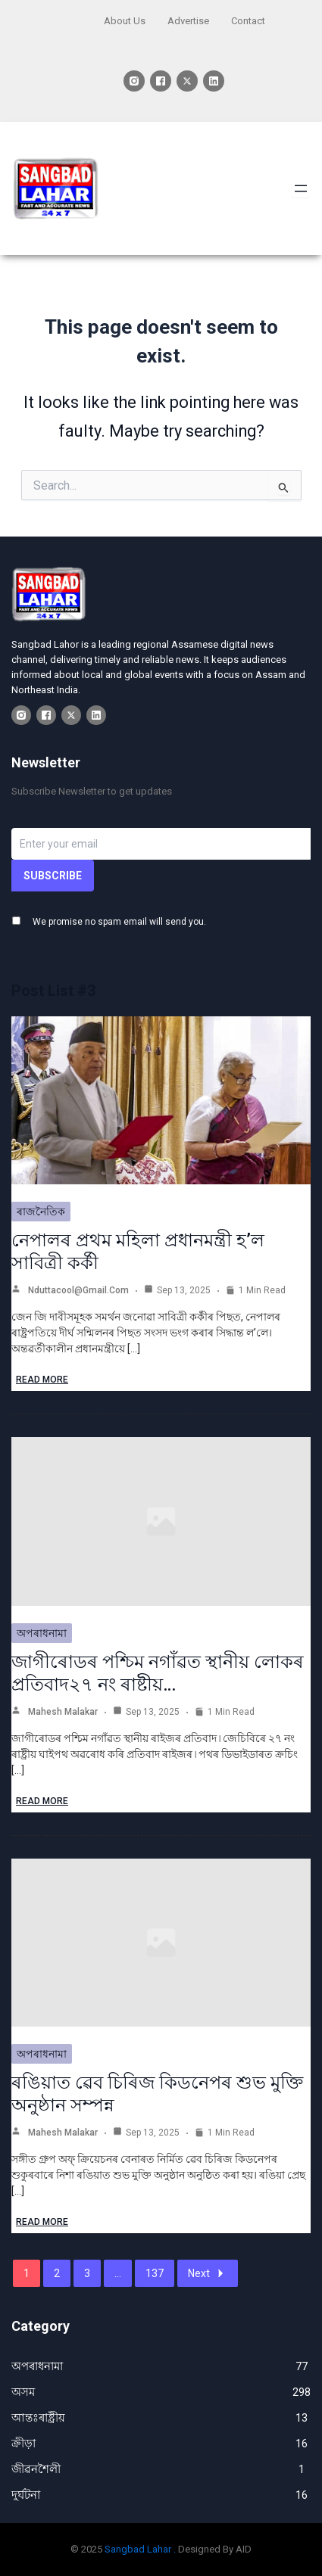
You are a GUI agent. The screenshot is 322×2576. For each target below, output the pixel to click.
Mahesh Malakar (63, 1711)
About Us (124, 20)
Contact (248, 20)
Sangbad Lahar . (140, 2549)
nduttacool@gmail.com (78, 1290)
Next (207, 2273)
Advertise (188, 20)
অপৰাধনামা (42, 1633)
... (117, 2273)
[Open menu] (301, 188)
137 (154, 2273)
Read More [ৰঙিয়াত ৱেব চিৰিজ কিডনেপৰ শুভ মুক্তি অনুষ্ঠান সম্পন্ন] (42, 2222)
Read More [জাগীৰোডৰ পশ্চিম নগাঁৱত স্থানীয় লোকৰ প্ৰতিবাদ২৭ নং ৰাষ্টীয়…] (42, 1801)
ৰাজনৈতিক (41, 1212)
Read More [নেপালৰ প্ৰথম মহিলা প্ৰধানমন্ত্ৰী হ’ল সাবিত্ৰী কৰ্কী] (42, 1379)
